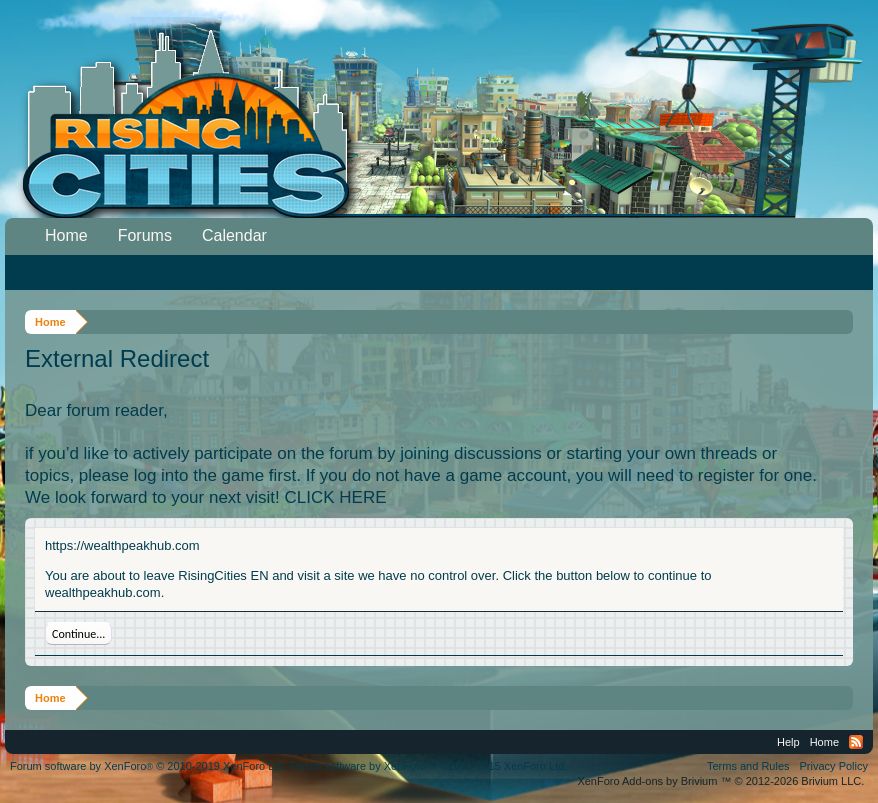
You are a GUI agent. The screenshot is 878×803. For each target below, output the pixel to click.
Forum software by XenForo (148, 766)
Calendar (234, 235)
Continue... (78, 634)
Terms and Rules (748, 766)
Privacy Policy (834, 766)
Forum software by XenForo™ (429, 766)
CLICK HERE (336, 497)
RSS (856, 742)
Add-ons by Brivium (720, 781)
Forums (145, 235)
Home (66, 235)
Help (788, 742)
